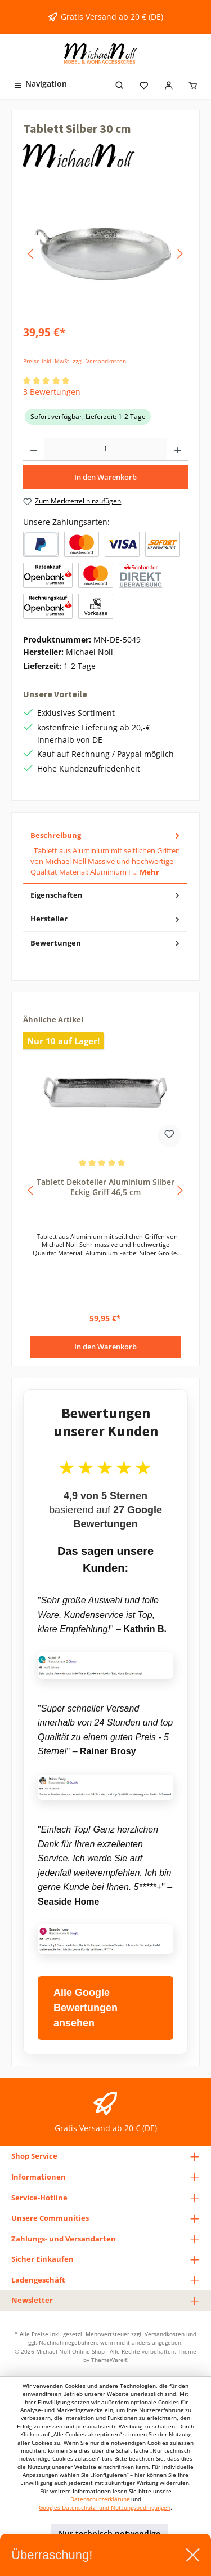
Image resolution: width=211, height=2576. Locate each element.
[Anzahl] (105, 449)
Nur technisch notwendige (109, 2533)
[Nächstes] (179, 253)
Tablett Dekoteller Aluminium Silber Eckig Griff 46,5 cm (105, 1187)
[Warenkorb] (193, 83)
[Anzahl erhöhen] (177, 449)
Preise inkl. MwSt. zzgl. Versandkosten (74, 361)
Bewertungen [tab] (106, 943)
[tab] (105, 854)
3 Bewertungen (51, 391)
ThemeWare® (109, 2360)
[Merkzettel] (144, 83)
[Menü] (40, 83)
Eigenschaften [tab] (106, 895)
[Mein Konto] (168, 83)
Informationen (38, 2177)
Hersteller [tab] (106, 919)
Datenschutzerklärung (99, 2499)
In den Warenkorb (105, 477)
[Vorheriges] (31, 253)
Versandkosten (165, 2334)
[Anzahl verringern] (33, 449)
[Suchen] (119, 83)
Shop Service (34, 2156)
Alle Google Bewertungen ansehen (85, 2008)
